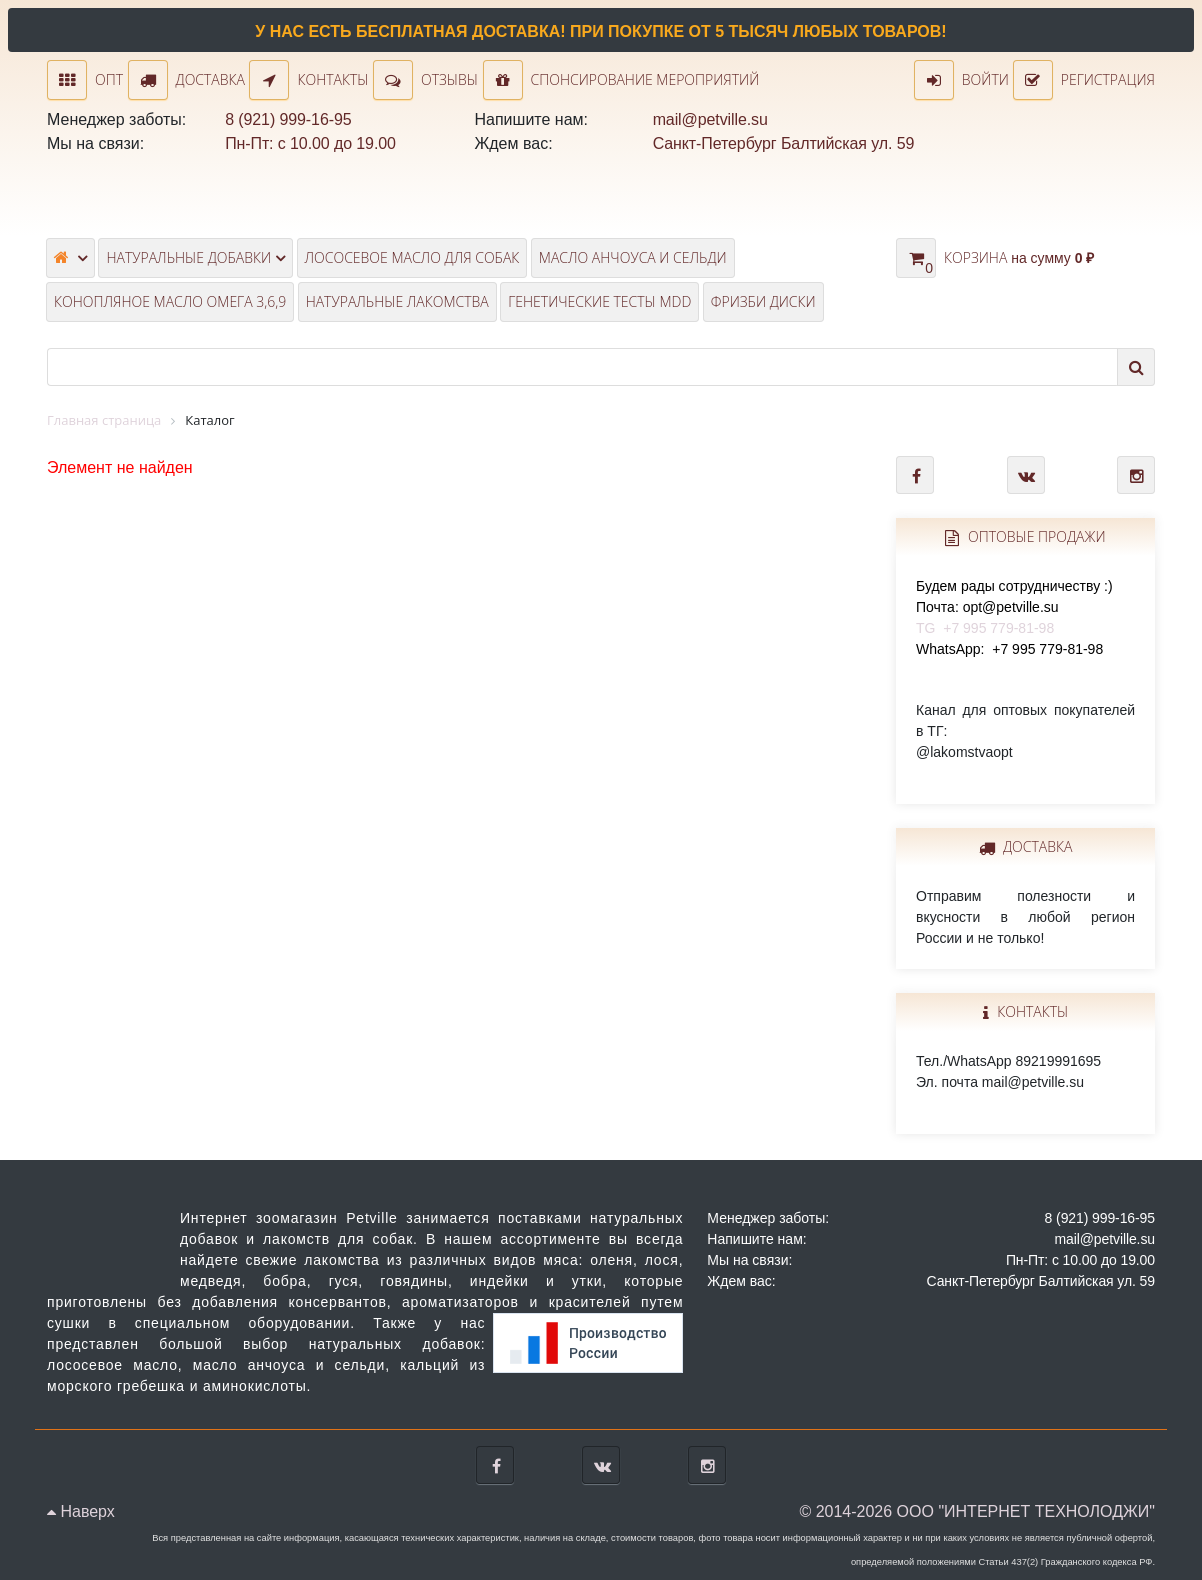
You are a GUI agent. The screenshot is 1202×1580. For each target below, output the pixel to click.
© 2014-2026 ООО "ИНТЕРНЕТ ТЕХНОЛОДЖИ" (977, 1511)
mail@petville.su (710, 119)
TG (1014, 607)
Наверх (81, 1511)
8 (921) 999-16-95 (288, 119)
